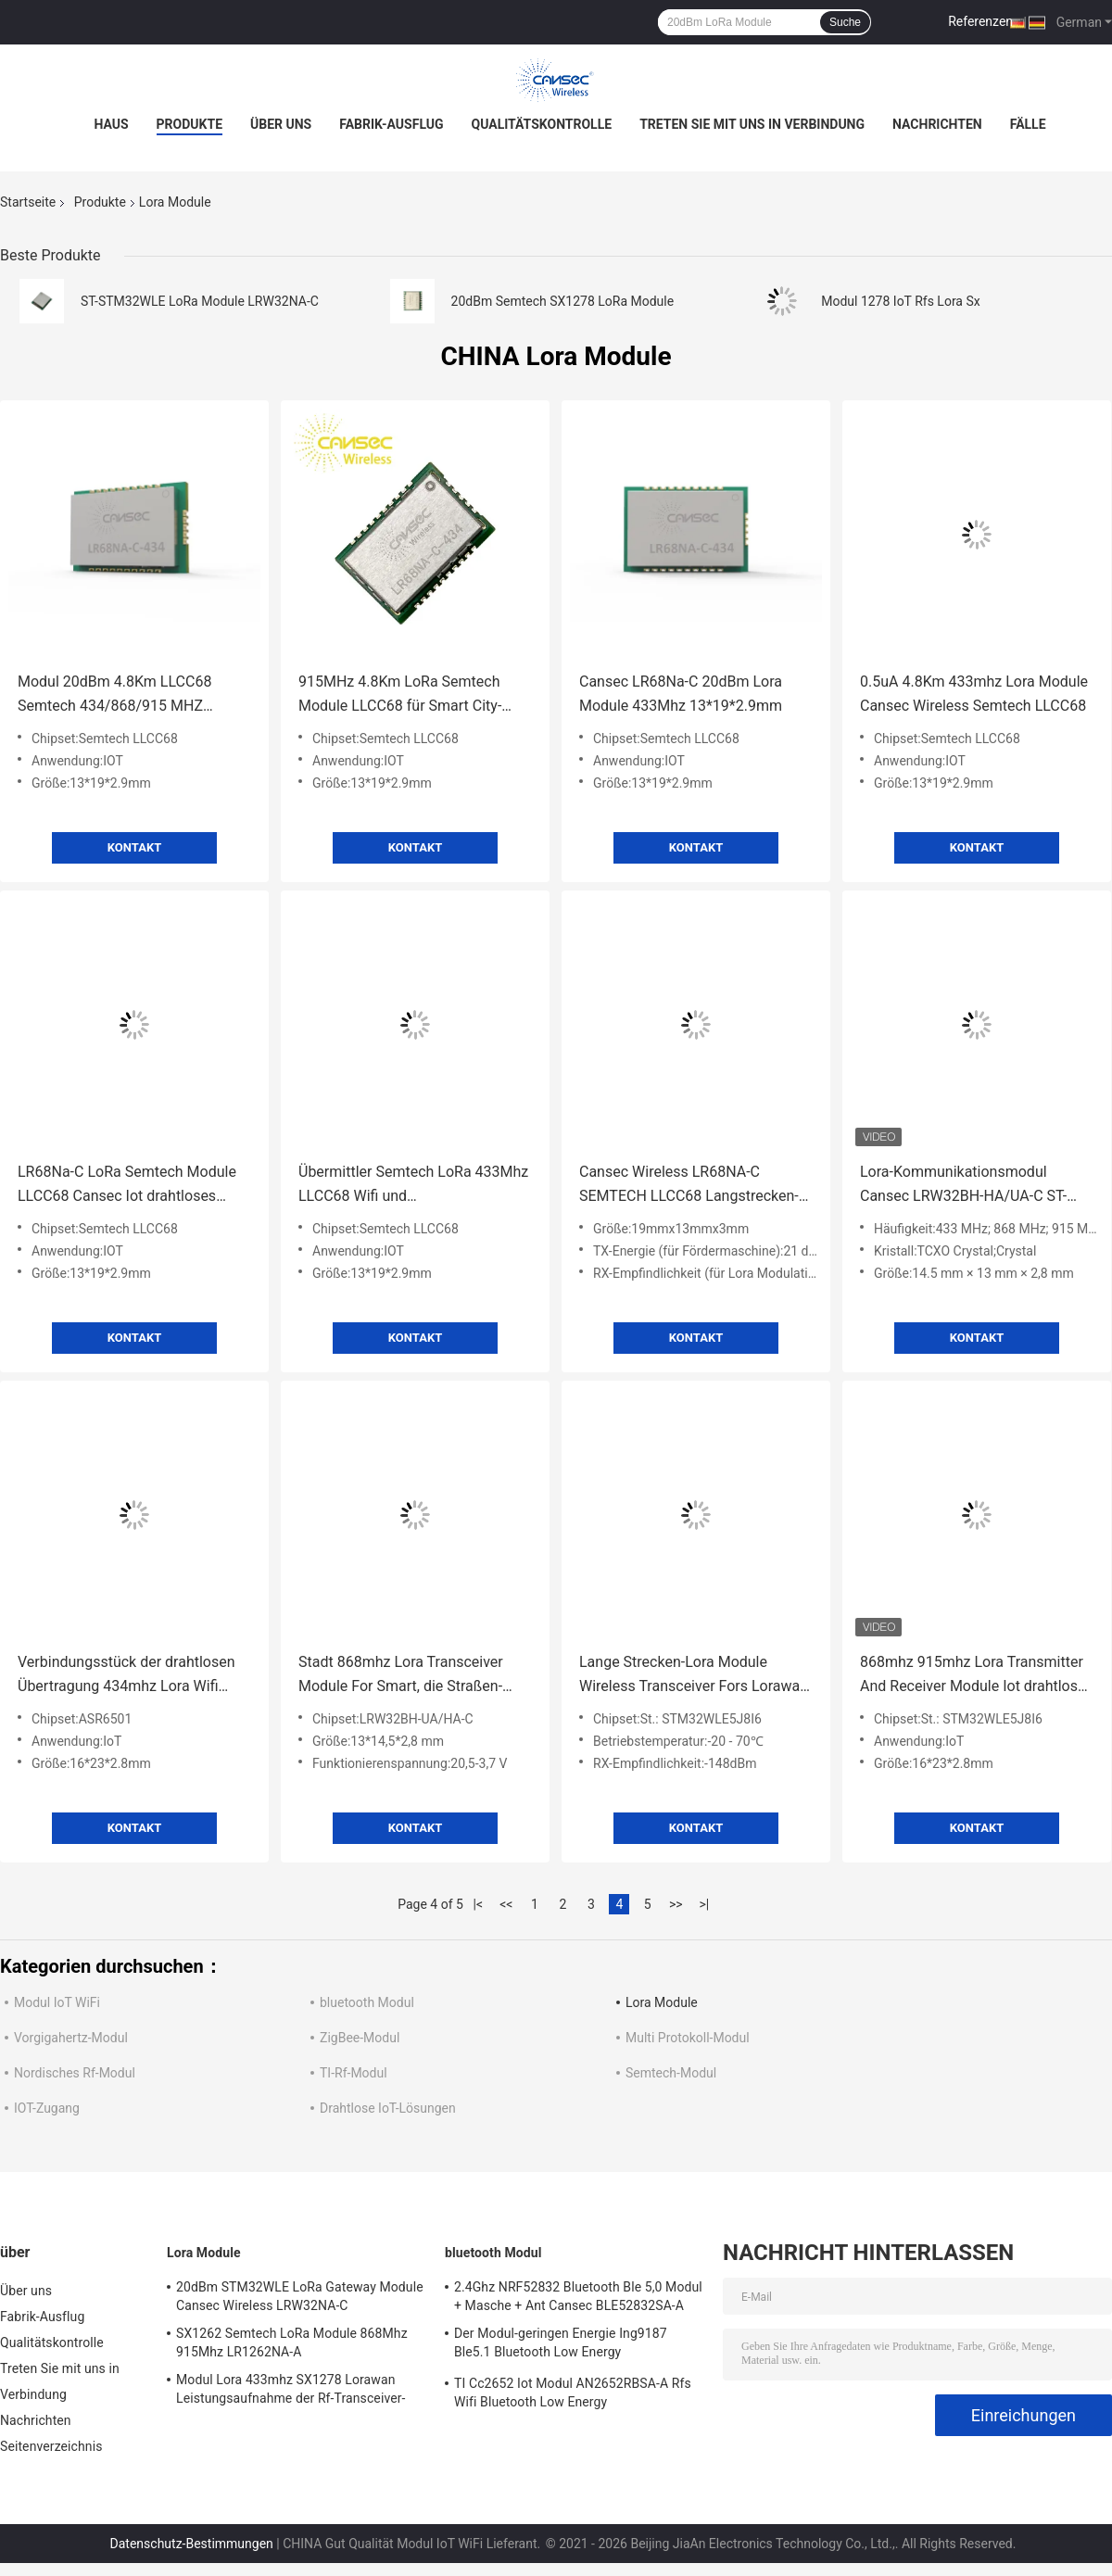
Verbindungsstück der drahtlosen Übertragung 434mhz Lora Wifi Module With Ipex (126, 1675)
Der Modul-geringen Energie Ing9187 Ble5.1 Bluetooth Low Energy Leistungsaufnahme (560, 2345)
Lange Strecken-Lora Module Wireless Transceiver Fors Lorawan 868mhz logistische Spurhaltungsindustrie (693, 1675)
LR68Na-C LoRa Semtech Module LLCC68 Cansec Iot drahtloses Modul (127, 1185)
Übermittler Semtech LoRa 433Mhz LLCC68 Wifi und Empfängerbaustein (413, 1185)
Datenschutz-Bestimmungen (191, 2543)
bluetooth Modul (367, 2002)
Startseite (28, 202)
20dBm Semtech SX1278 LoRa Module (563, 301)
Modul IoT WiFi (57, 2002)
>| (704, 1904)
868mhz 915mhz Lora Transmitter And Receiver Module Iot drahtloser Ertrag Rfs (975, 1675)
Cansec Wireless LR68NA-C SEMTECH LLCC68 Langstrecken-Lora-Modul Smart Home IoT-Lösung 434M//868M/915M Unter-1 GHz (692, 1185)
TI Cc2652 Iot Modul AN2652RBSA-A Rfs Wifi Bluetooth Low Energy (572, 2392)
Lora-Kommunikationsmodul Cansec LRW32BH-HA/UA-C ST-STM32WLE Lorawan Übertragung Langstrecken (971, 1185)
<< (505, 1904)
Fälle (1028, 124)
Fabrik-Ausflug (391, 124)
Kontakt (134, 847)
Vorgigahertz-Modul (71, 2037)
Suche (845, 22)
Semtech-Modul (671, 2072)
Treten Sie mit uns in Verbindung (752, 124)
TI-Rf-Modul (353, 2072)
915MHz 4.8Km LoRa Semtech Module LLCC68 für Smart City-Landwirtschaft (399, 695)
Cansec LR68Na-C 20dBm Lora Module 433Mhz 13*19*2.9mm (680, 693)
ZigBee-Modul (359, 2037)
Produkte (189, 124)
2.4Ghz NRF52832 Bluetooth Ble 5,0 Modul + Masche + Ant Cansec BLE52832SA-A (578, 2296)
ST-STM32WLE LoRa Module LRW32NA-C (200, 301)
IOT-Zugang (47, 2108)
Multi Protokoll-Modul (688, 2037)
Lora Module (662, 2002)
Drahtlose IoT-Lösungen (388, 2108)
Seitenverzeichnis (51, 2446)
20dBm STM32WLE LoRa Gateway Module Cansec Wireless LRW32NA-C (299, 2296)
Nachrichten (937, 124)
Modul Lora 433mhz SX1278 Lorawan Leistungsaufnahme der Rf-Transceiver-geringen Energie (291, 2391)
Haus (111, 124)
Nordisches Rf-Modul (74, 2072)
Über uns (280, 124)
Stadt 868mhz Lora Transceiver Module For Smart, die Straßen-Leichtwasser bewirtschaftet (400, 1675)
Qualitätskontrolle (542, 124)
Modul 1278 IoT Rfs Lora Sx (900, 301)
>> (676, 1904)
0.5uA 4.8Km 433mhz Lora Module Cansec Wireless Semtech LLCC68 (974, 693)
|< (479, 1904)
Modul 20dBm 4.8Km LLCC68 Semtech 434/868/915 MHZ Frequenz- (114, 695)
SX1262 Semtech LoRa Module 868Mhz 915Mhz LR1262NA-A (292, 2342)
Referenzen (980, 21)
